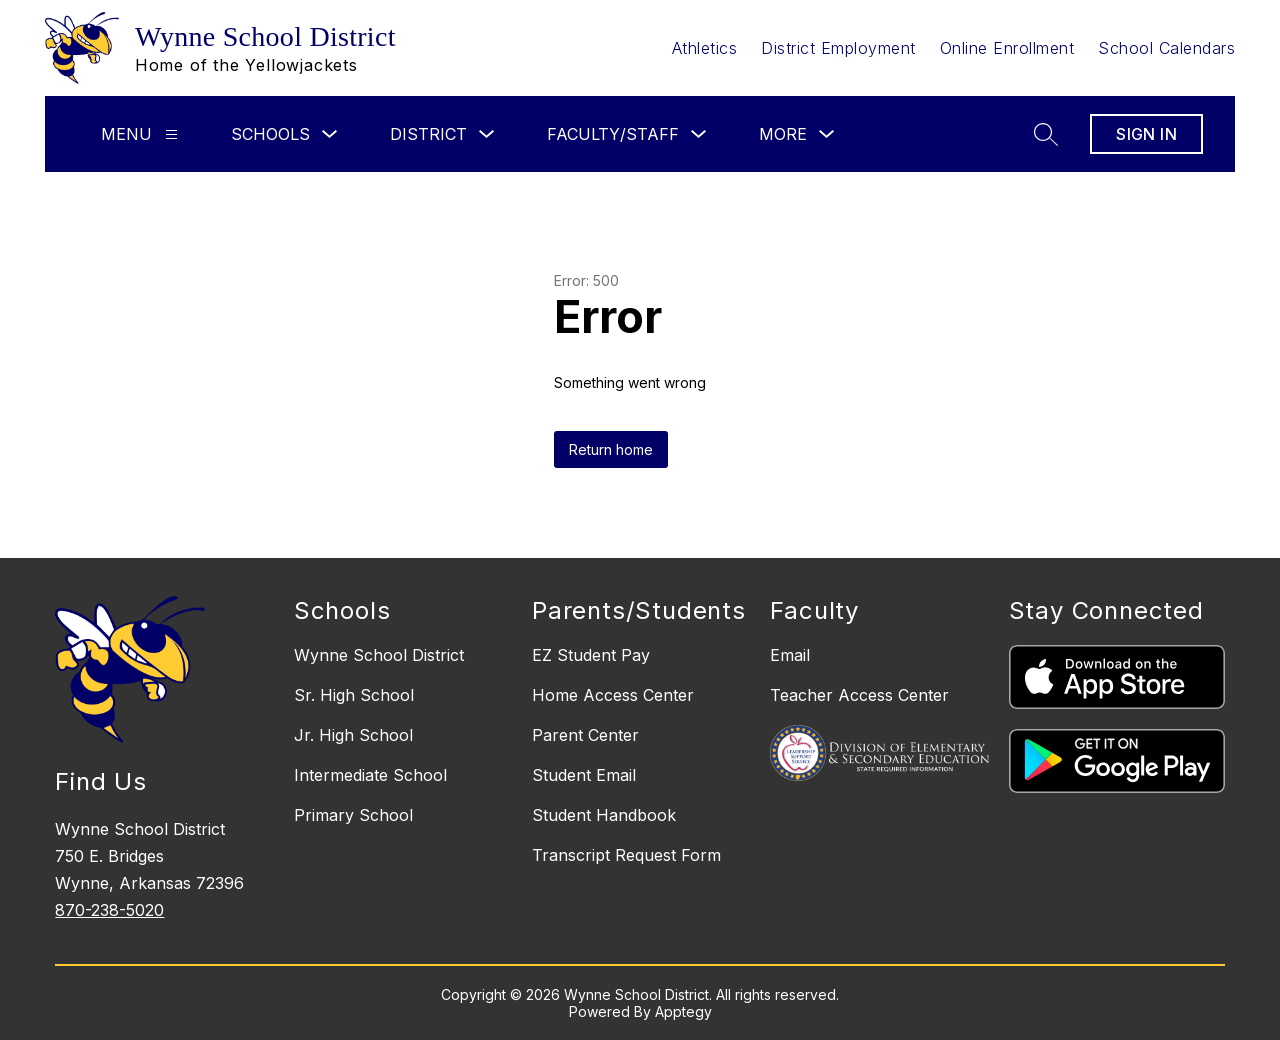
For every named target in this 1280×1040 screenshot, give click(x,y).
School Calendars (1166, 48)
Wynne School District (379, 655)
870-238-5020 (109, 910)
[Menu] (171, 134)
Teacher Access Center (859, 695)
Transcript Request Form (626, 855)
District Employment (838, 48)
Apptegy (683, 1011)
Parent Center (585, 735)
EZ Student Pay (591, 655)
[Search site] (1046, 134)
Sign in (1146, 134)
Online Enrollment (1007, 48)
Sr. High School (354, 695)
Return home (611, 449)
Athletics (705, 48)
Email (790, 655)
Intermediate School (370, 775)
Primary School (353, 815)
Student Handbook (604, 815)
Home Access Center (613, 695)
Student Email (584, 775)
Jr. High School (353, 735)
